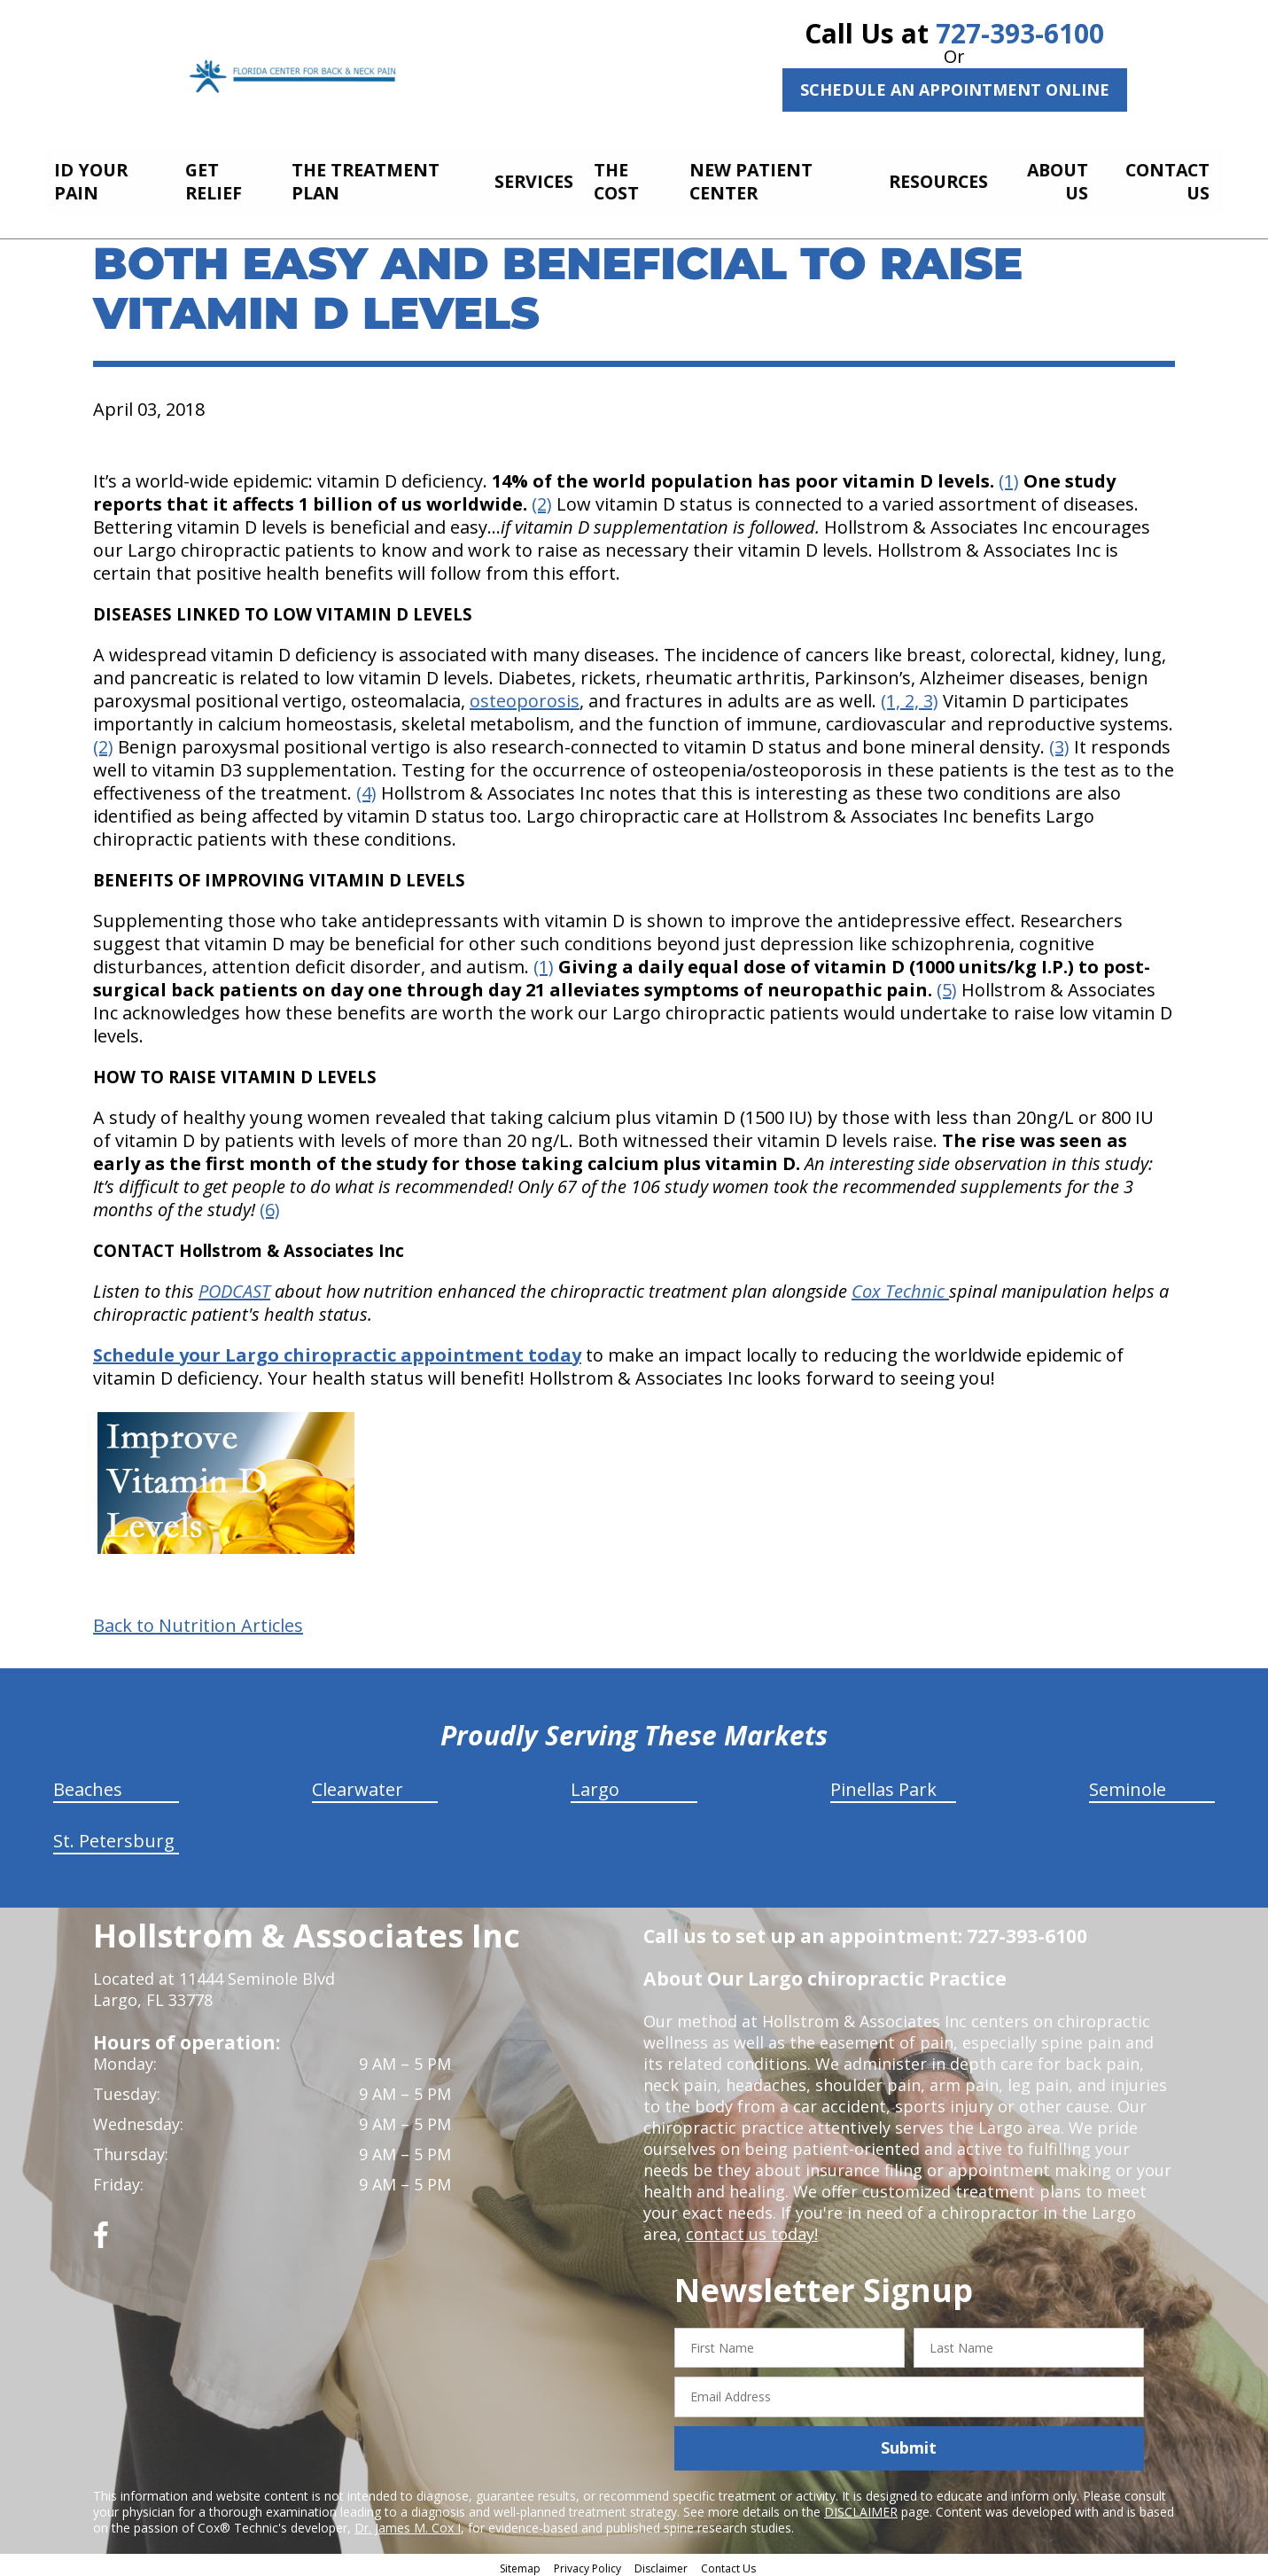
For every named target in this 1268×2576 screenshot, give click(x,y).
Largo (595, 1784)
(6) (270, 1204)
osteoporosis (525, 695)
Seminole (1127, 1784)
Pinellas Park (883, 1784)
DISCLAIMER (861, 2506)
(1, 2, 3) (909, 695)
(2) (542, 499)
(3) (1059, 741)
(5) (947, 984)
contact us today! (752, 2228)
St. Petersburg (114, 1835)
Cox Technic (900, 1286)
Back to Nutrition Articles (198, 1620)
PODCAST (234, 1286)
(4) (366, 788)
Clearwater (357, 1784)
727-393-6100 (1020, 33)
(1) (1009, 476)
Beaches (87, 1784)
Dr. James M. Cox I (407, 2522)
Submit (909, 2443)
